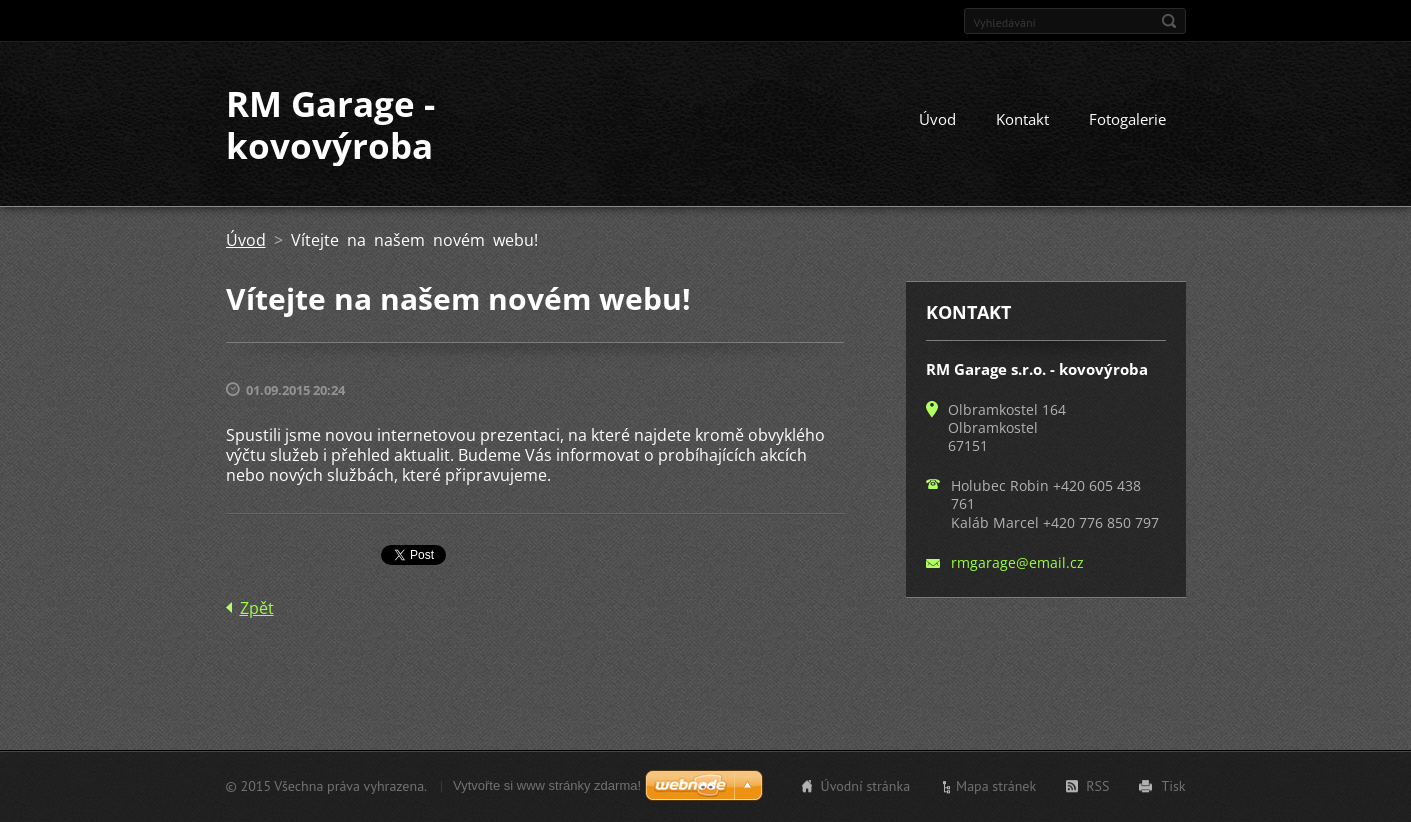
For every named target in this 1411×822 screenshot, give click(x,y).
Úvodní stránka (866, 786)
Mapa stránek (996, 786)
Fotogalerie (1127, 119)
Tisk (1173, 786)
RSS (1097, 786)
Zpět (257, 608)
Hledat (1169, 21)
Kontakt (1022, 119)
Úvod (937, 119)
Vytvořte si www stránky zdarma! (547, 785)
